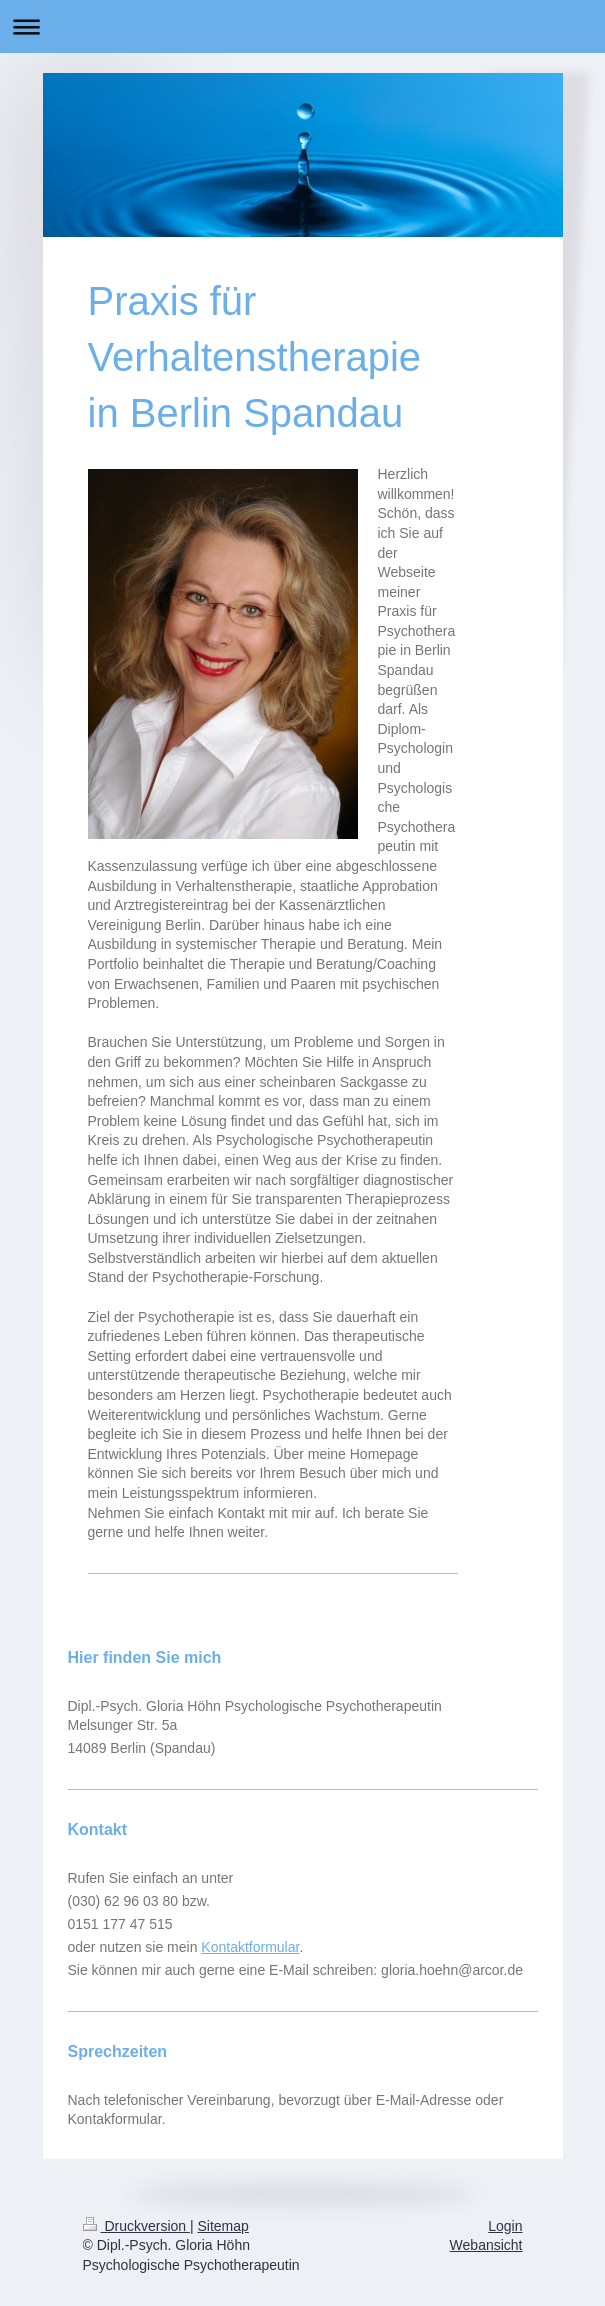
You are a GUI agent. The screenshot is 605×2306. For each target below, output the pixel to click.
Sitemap (223, 2226)
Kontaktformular (250, 1947)
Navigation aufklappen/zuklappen (302, 26)
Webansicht (486, 2245)
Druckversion (136, 2226)
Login (505, 2226)
